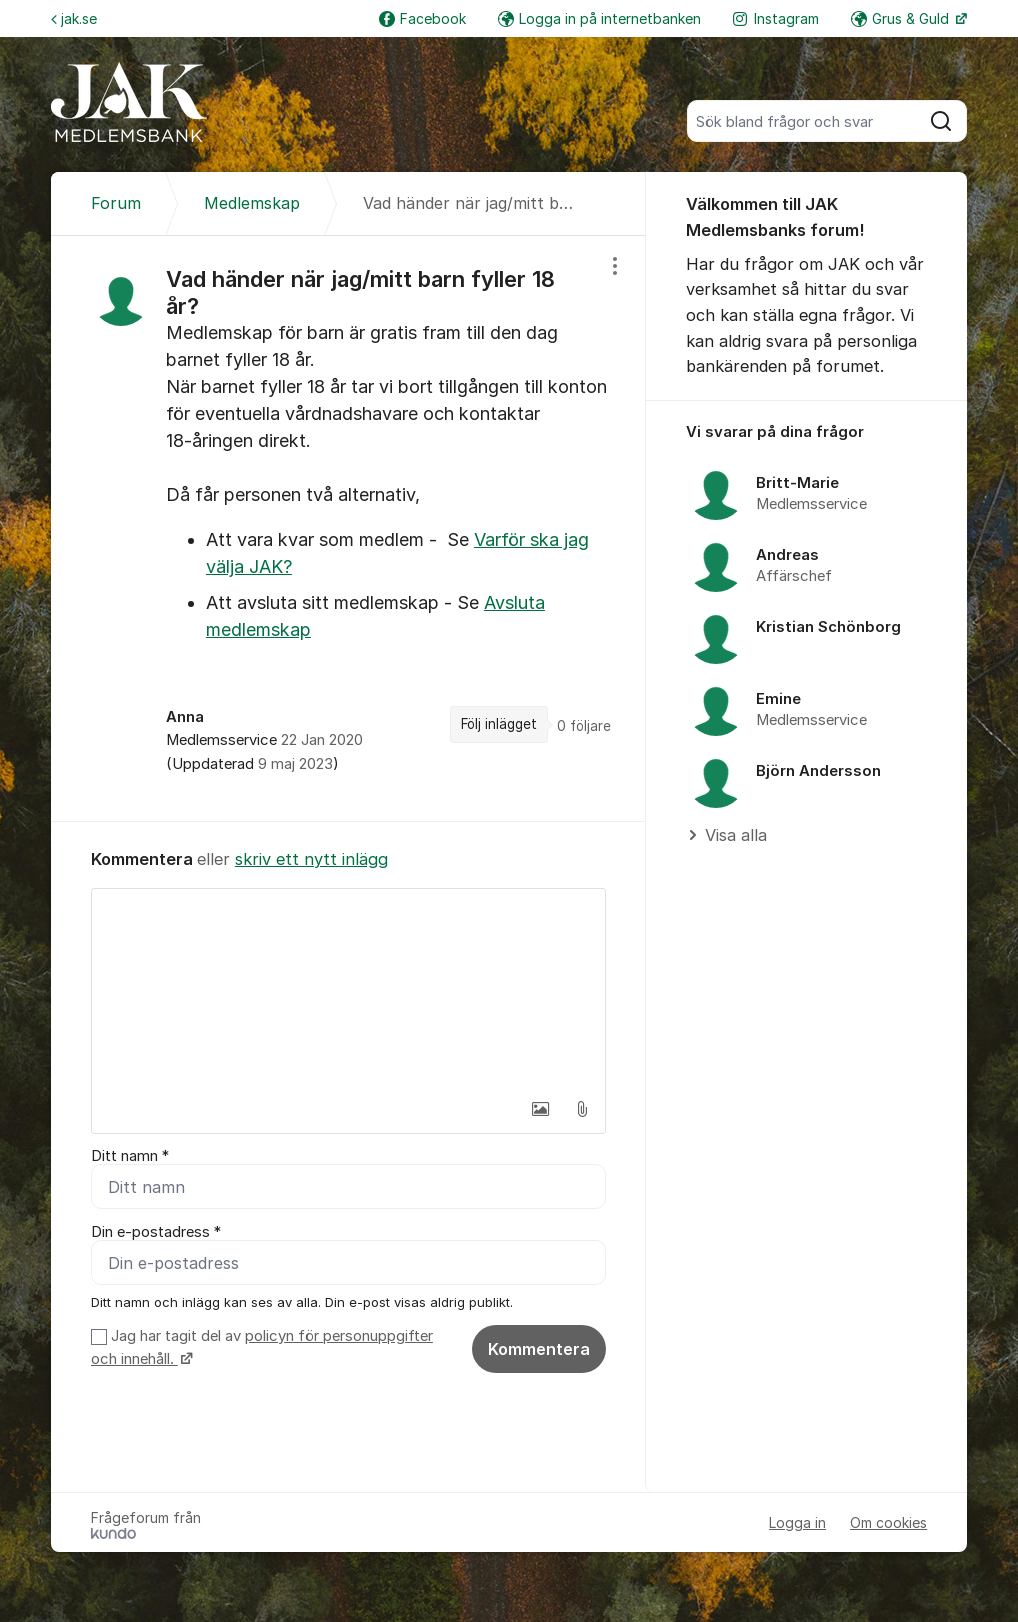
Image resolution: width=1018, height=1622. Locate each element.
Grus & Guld (902, 18)
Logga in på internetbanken (599, 18)
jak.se (74, 18)
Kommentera (539, 1349)
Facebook (422, 18)
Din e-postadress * (156, 1232)
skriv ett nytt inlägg (311, 859)
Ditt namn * (130, 1156)
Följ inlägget (499, 724)
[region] (349, 528)
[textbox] (349, 989)
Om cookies (888, 1522)
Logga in (797, 1522)
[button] (540, 1109)
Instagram (776, 18)
